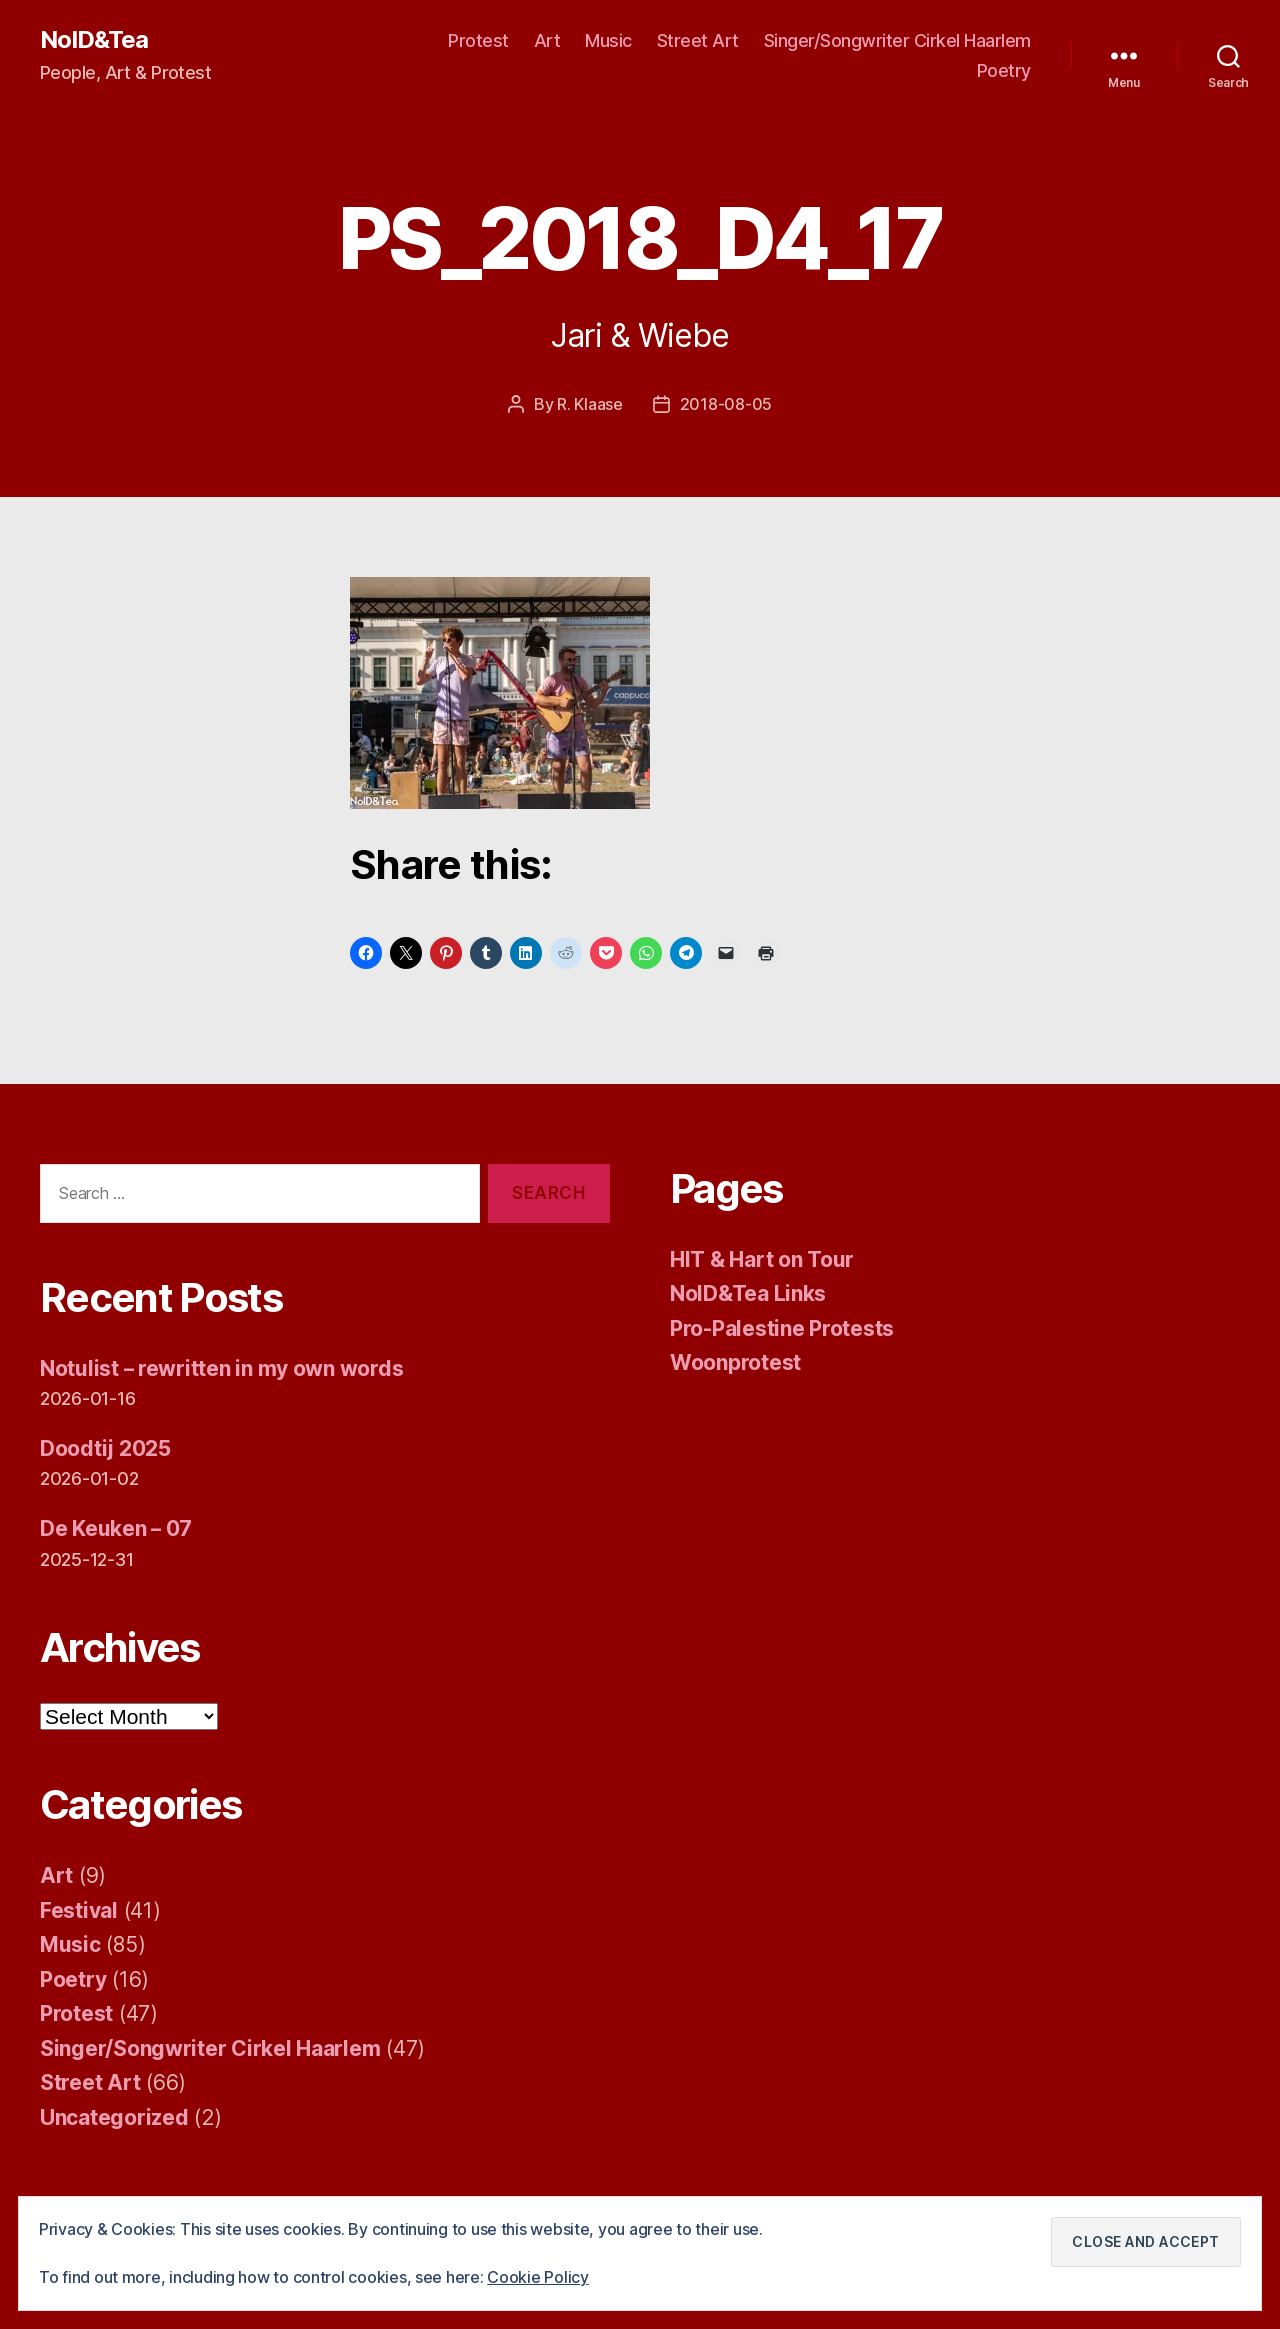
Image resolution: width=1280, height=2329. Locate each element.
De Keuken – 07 (116, 1527)
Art (547, 40)
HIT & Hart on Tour (762, 1258)
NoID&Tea (94, 40)
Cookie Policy (538, 2278)
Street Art (698, 40)
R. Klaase (590, 404)
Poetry (1004, 70)
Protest (478, 40)
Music (608, 40)
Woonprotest (735, 1361)
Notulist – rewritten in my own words (222, 1367)
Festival (79, 1909)
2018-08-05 (726, 404)
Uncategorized (114, 2116)
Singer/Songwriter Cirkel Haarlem (897, 40)
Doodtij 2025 (105, 1447)
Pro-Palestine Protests (782, 1327)
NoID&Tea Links (748, 1292)
